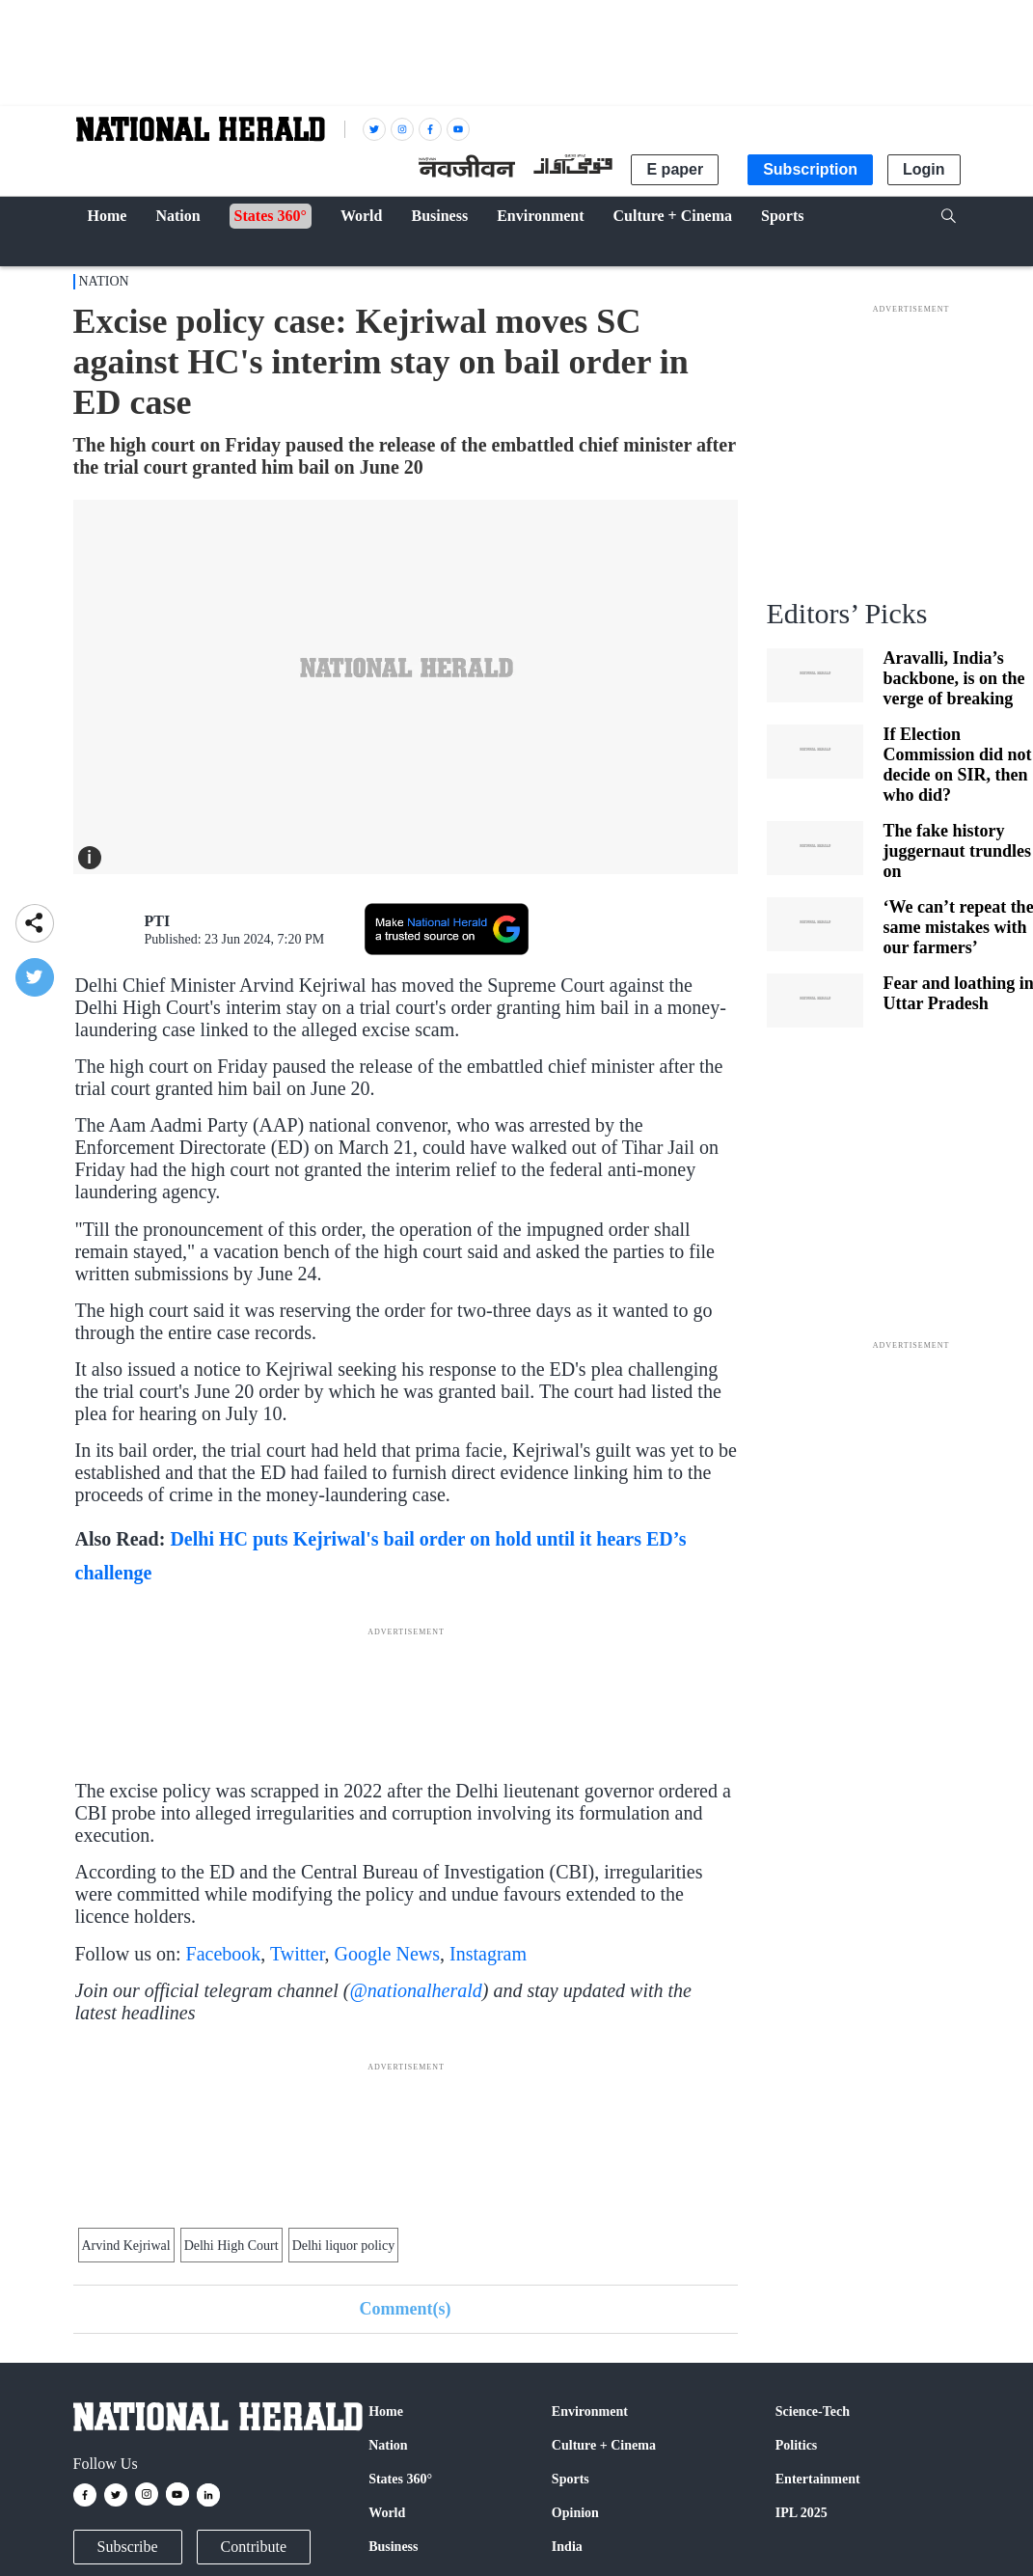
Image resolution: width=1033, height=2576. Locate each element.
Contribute (253, 2546)
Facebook (223, 1953)
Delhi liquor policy (343, 2245)
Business (393, 2546)
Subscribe (127, 2546)
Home (385, 2411)
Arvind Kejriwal (126, 2245)
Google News (387, 1953)
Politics (796, 2445)
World (386, 2513)
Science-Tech (812, 2411)
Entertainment (817, 2479)
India (567, 2546)
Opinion (575, 2513)
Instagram (488, 1953)
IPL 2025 (801, 2513)
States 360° (400, 2479)
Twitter (297, 1953)
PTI (158, 921)
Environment (590, 2411)
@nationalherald (415, 1990)
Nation (104, 281)
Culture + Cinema (604, 2445)
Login (924, 169)
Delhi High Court (231, 2245)
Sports (570, 2479)
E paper (674, 169)
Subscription (810, 169)
